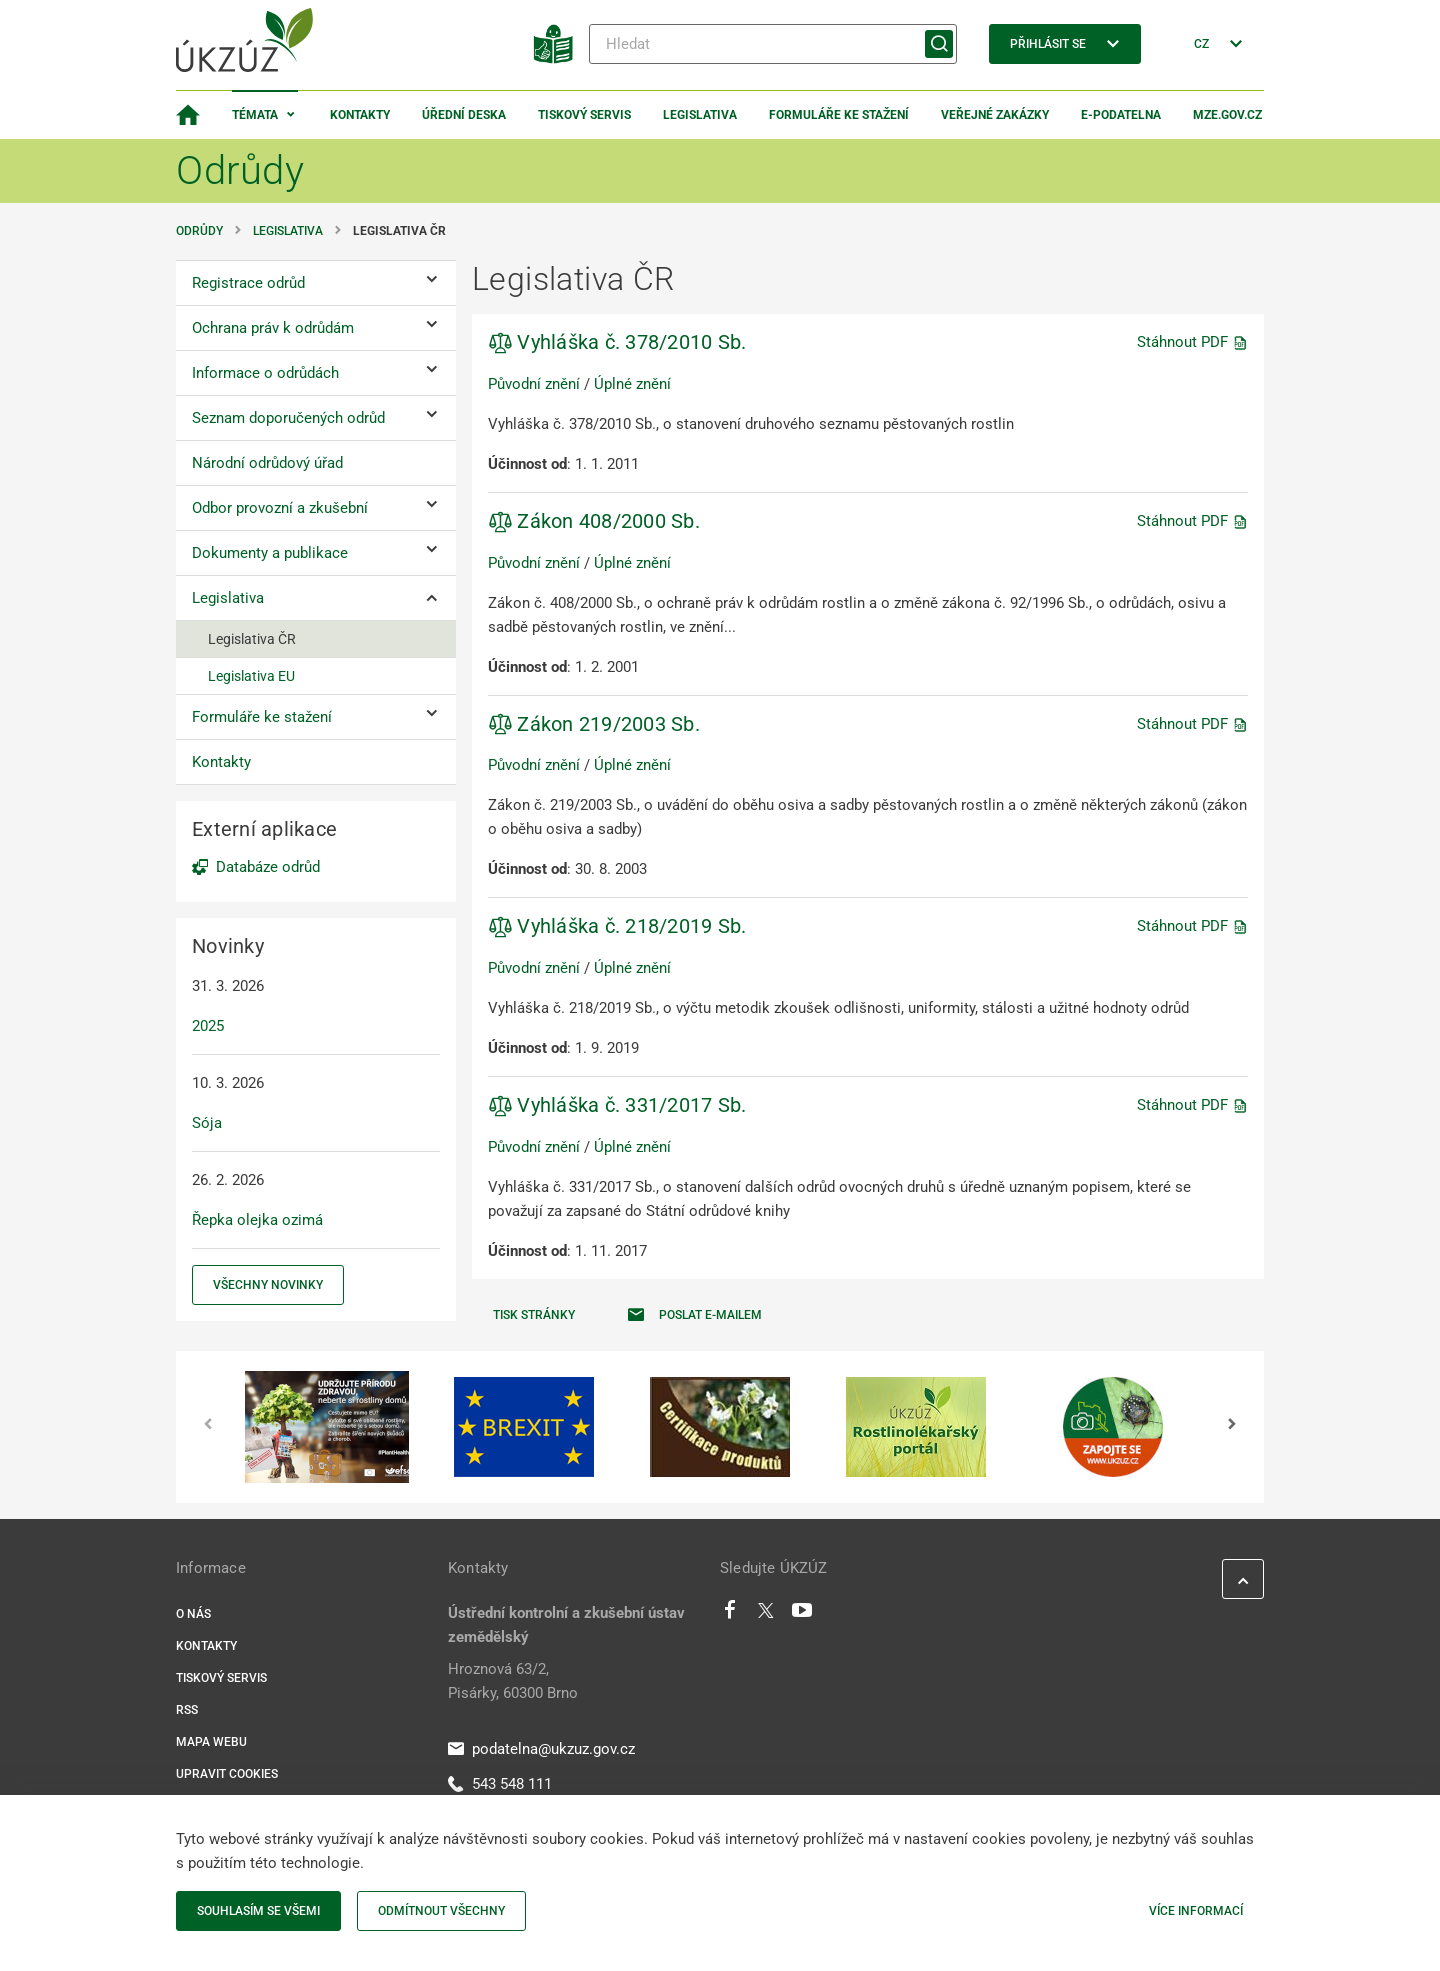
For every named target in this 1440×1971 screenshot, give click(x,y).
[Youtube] (802, 1615)
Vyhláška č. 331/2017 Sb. (617, 1105)
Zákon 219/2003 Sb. (594, 724)
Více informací (1196, 1911)
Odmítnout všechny (441, 1911)
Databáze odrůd (268, 867)
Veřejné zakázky (995, 115)
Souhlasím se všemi (258, 1911)
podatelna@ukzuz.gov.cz (541, 1749)
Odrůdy (199, 231)
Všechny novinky (268, 1285)
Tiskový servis (584, 115)
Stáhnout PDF (1192, 342)
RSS (187, 1710)
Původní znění (534, 384)
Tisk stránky (534, 1315)
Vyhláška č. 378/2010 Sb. (617, 342)
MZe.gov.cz (1227, 115)
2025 (208, 1026)
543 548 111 (500, 1784)
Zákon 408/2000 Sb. (594, 521)
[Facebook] (730, 1615)
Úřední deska (464, 115)
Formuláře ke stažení (839, 115)
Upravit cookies (227, 1774)
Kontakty (360, 115)
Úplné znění (632, 384)
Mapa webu (211, 1742)
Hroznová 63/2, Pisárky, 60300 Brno (513, 1681)
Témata (255, 115)
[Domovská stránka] (188, 115)
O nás (193, 1614)
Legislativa (700, 115)
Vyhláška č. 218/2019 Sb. (617, 926)
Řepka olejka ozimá (257, 1220)
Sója (207, 1123)
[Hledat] (773, 44)
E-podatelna (1121, 115)
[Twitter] (766, 1615)
